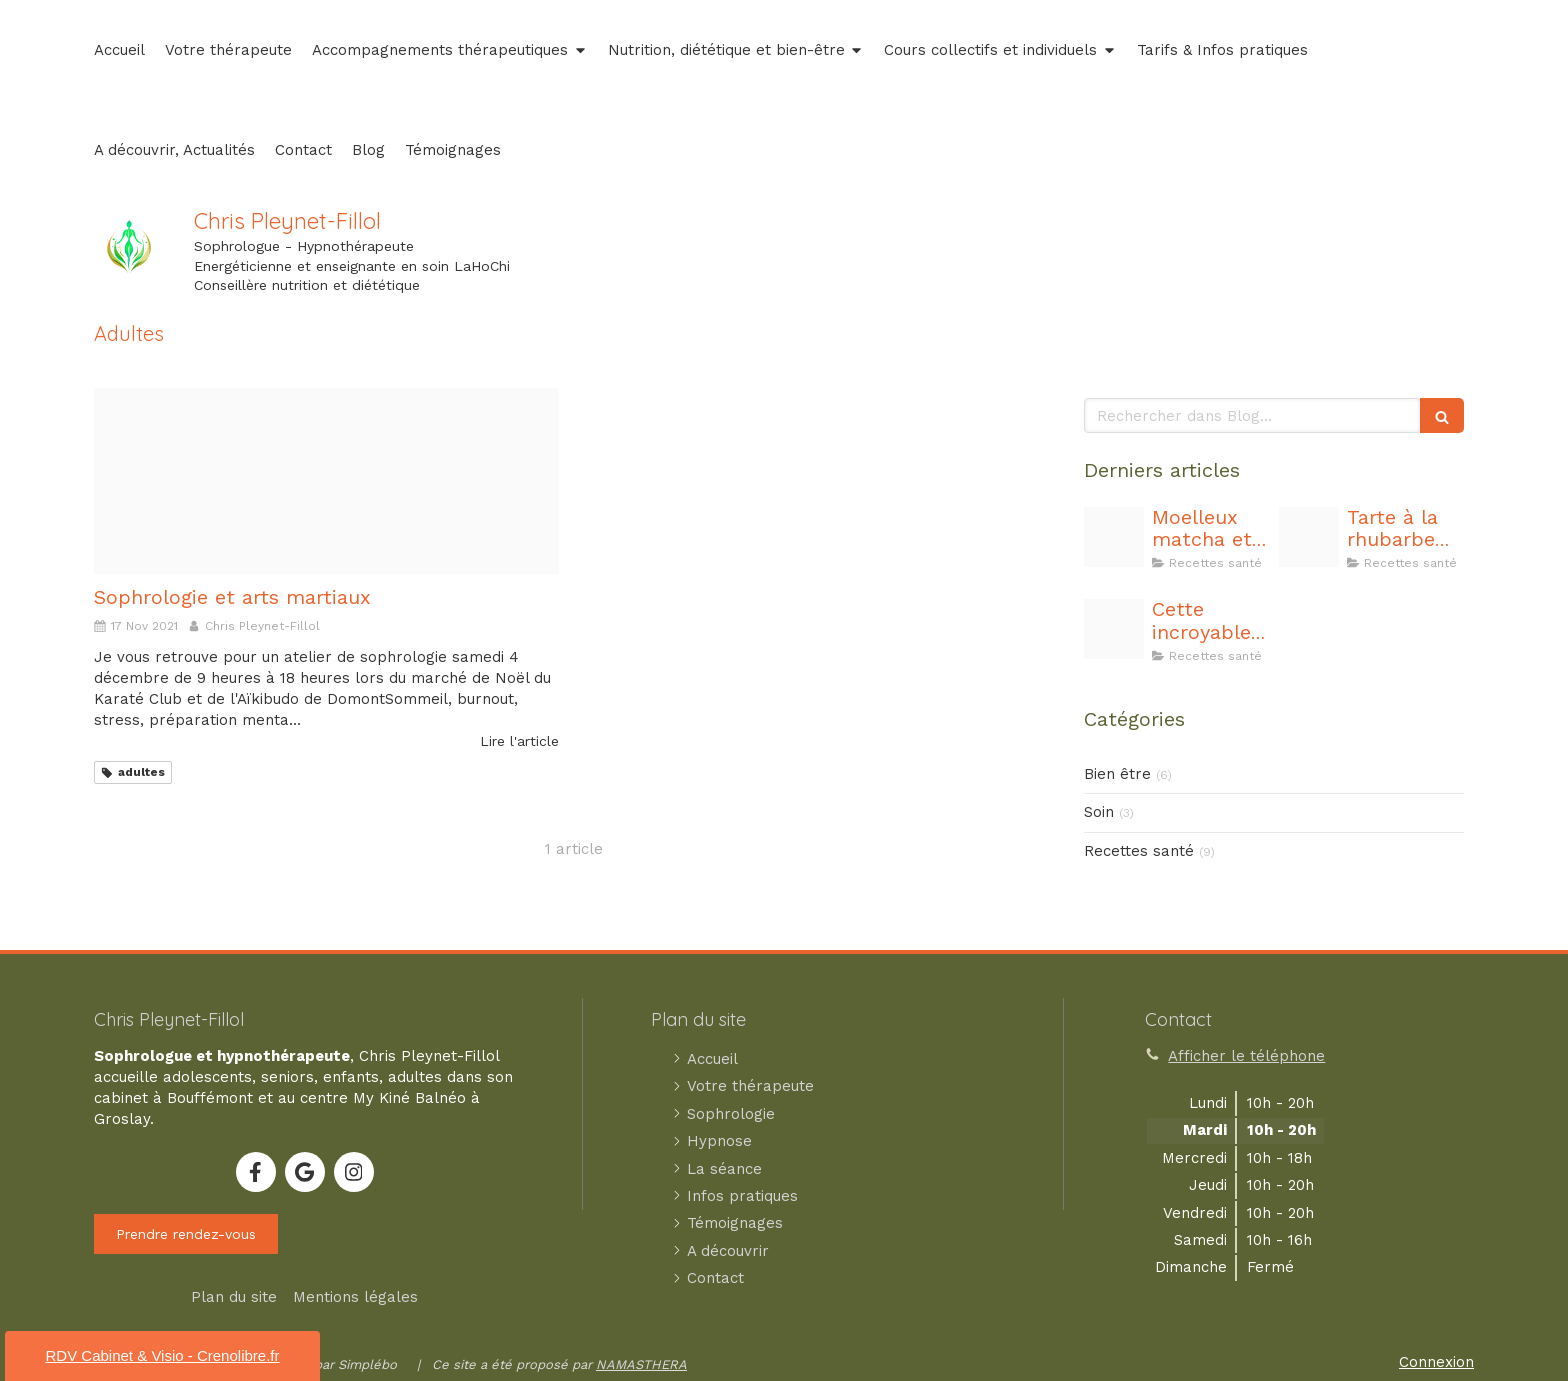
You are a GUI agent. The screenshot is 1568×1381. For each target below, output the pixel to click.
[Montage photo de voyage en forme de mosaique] (326, 481)
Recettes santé (1139, 851)
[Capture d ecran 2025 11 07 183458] (1114, 537)
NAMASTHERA (641, 1364)
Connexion (1436, 1362)
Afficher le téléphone (1246, 1056)
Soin (1099, 812)
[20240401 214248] (1114, 629)
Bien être (1117, 774)
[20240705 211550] (1309, 537)
